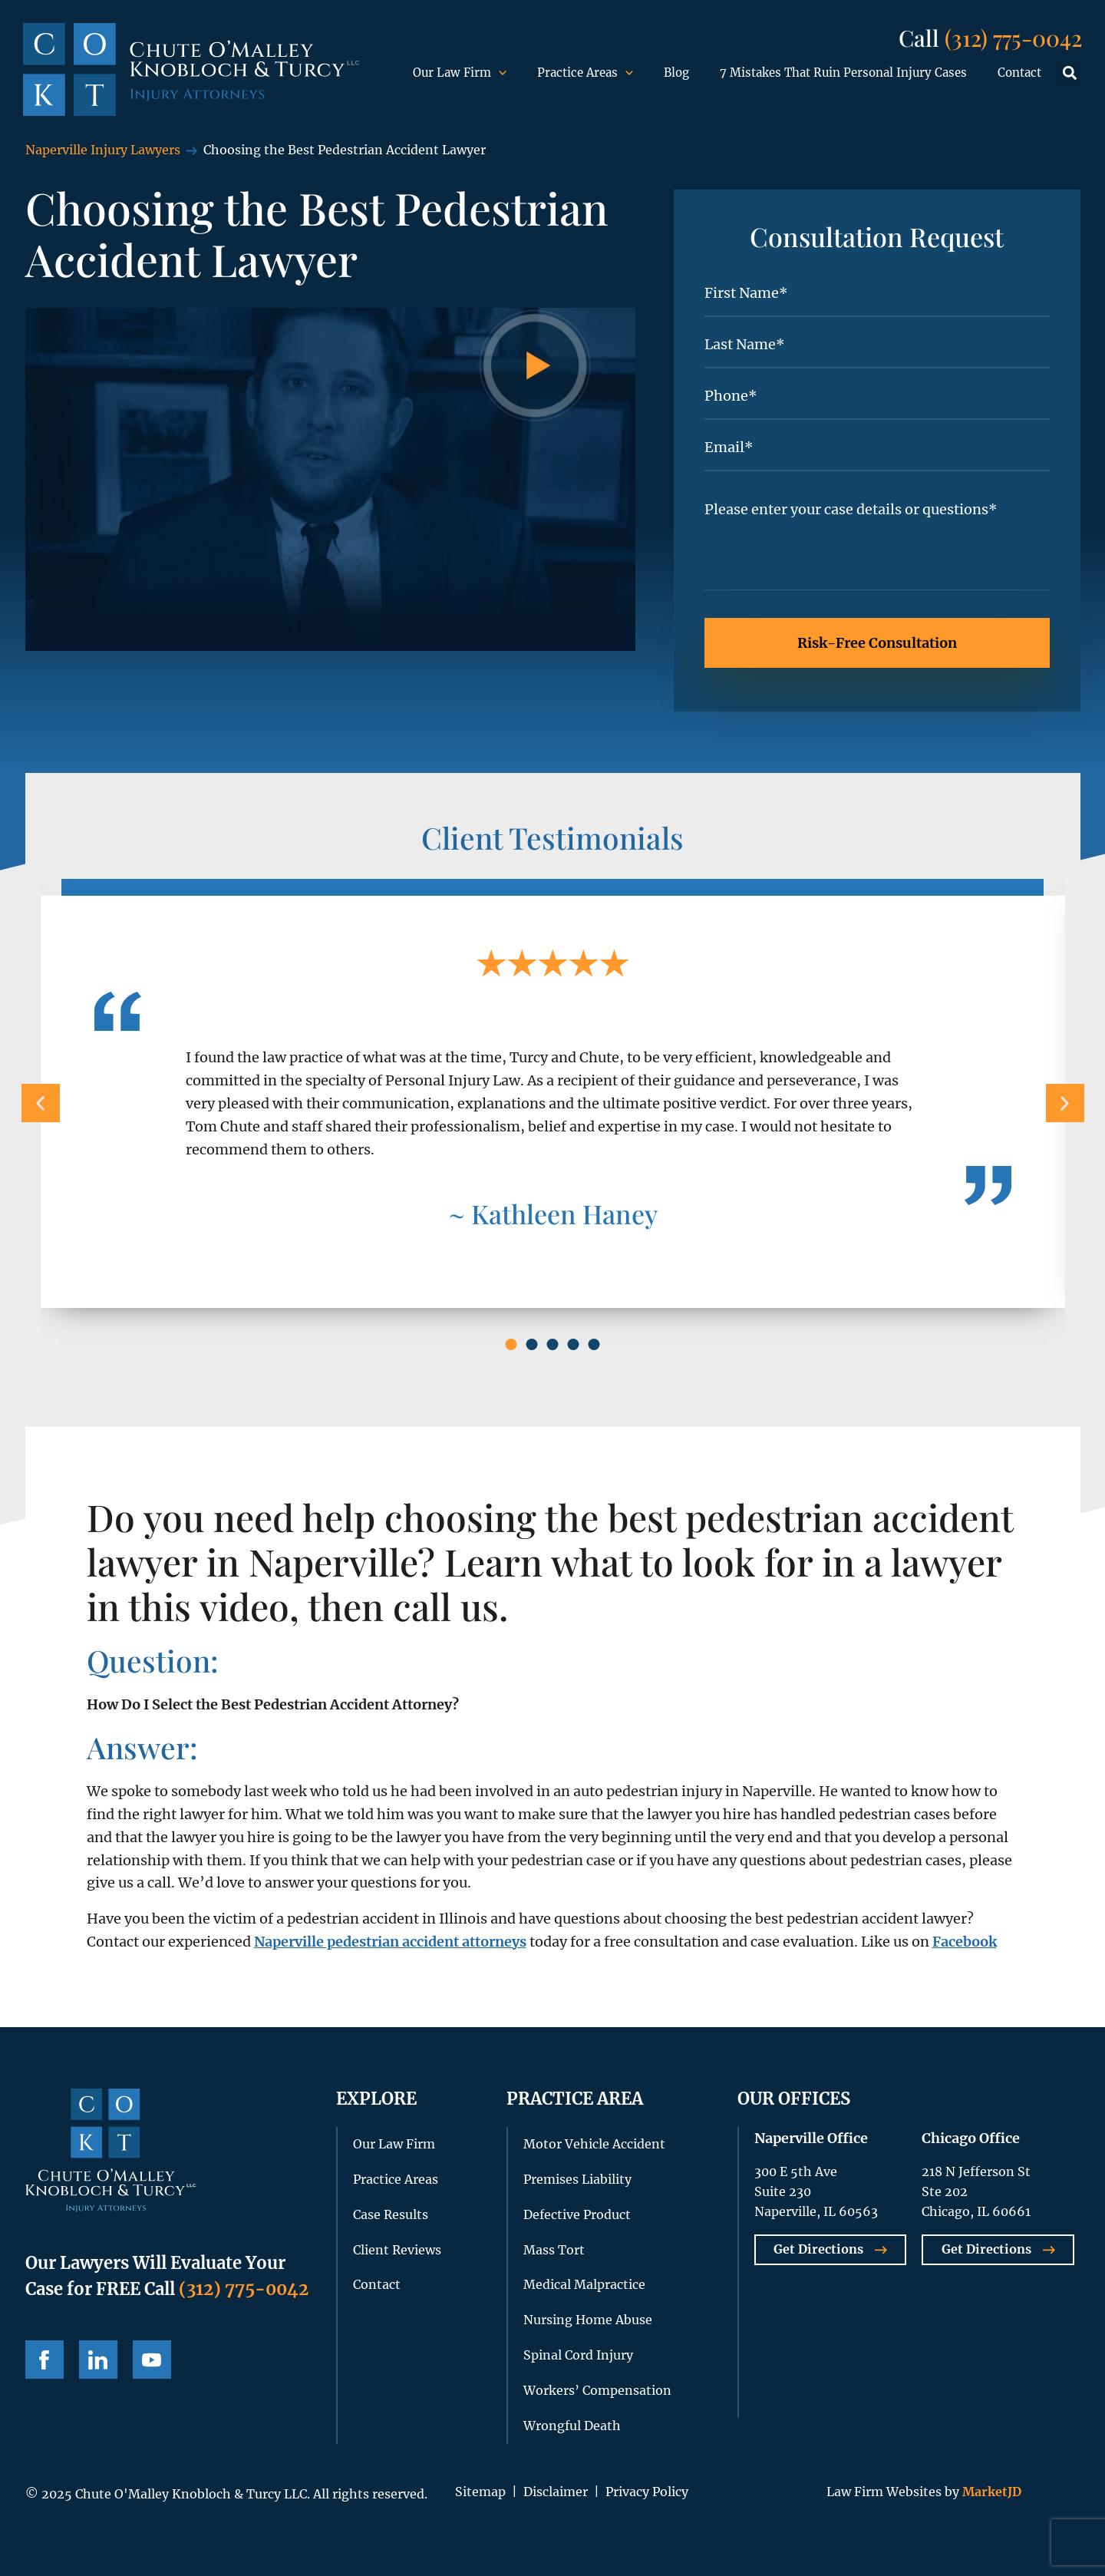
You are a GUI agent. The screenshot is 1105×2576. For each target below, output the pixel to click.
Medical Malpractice (584, 2284)
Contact (1019, 72)
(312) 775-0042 (1013, 37)
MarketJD (990, 2491)
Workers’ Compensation (597, 2390)
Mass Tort (554, 2249)
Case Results (390, 2214)
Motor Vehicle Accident (594, 2144)
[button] (1069, 73)
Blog (676, 72)
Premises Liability (577, 2179)
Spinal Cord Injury (578, 2355)
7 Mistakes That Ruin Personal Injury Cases (843, 72)
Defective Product (577, 2214)
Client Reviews (397, 2249)
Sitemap (480, 2491)
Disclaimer (555, 2491)
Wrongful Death (572, 2425)
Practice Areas (585, 73)
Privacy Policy (646, 2491)
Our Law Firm (459, 73)
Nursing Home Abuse (587, 2319)
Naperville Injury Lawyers (102, 149)
